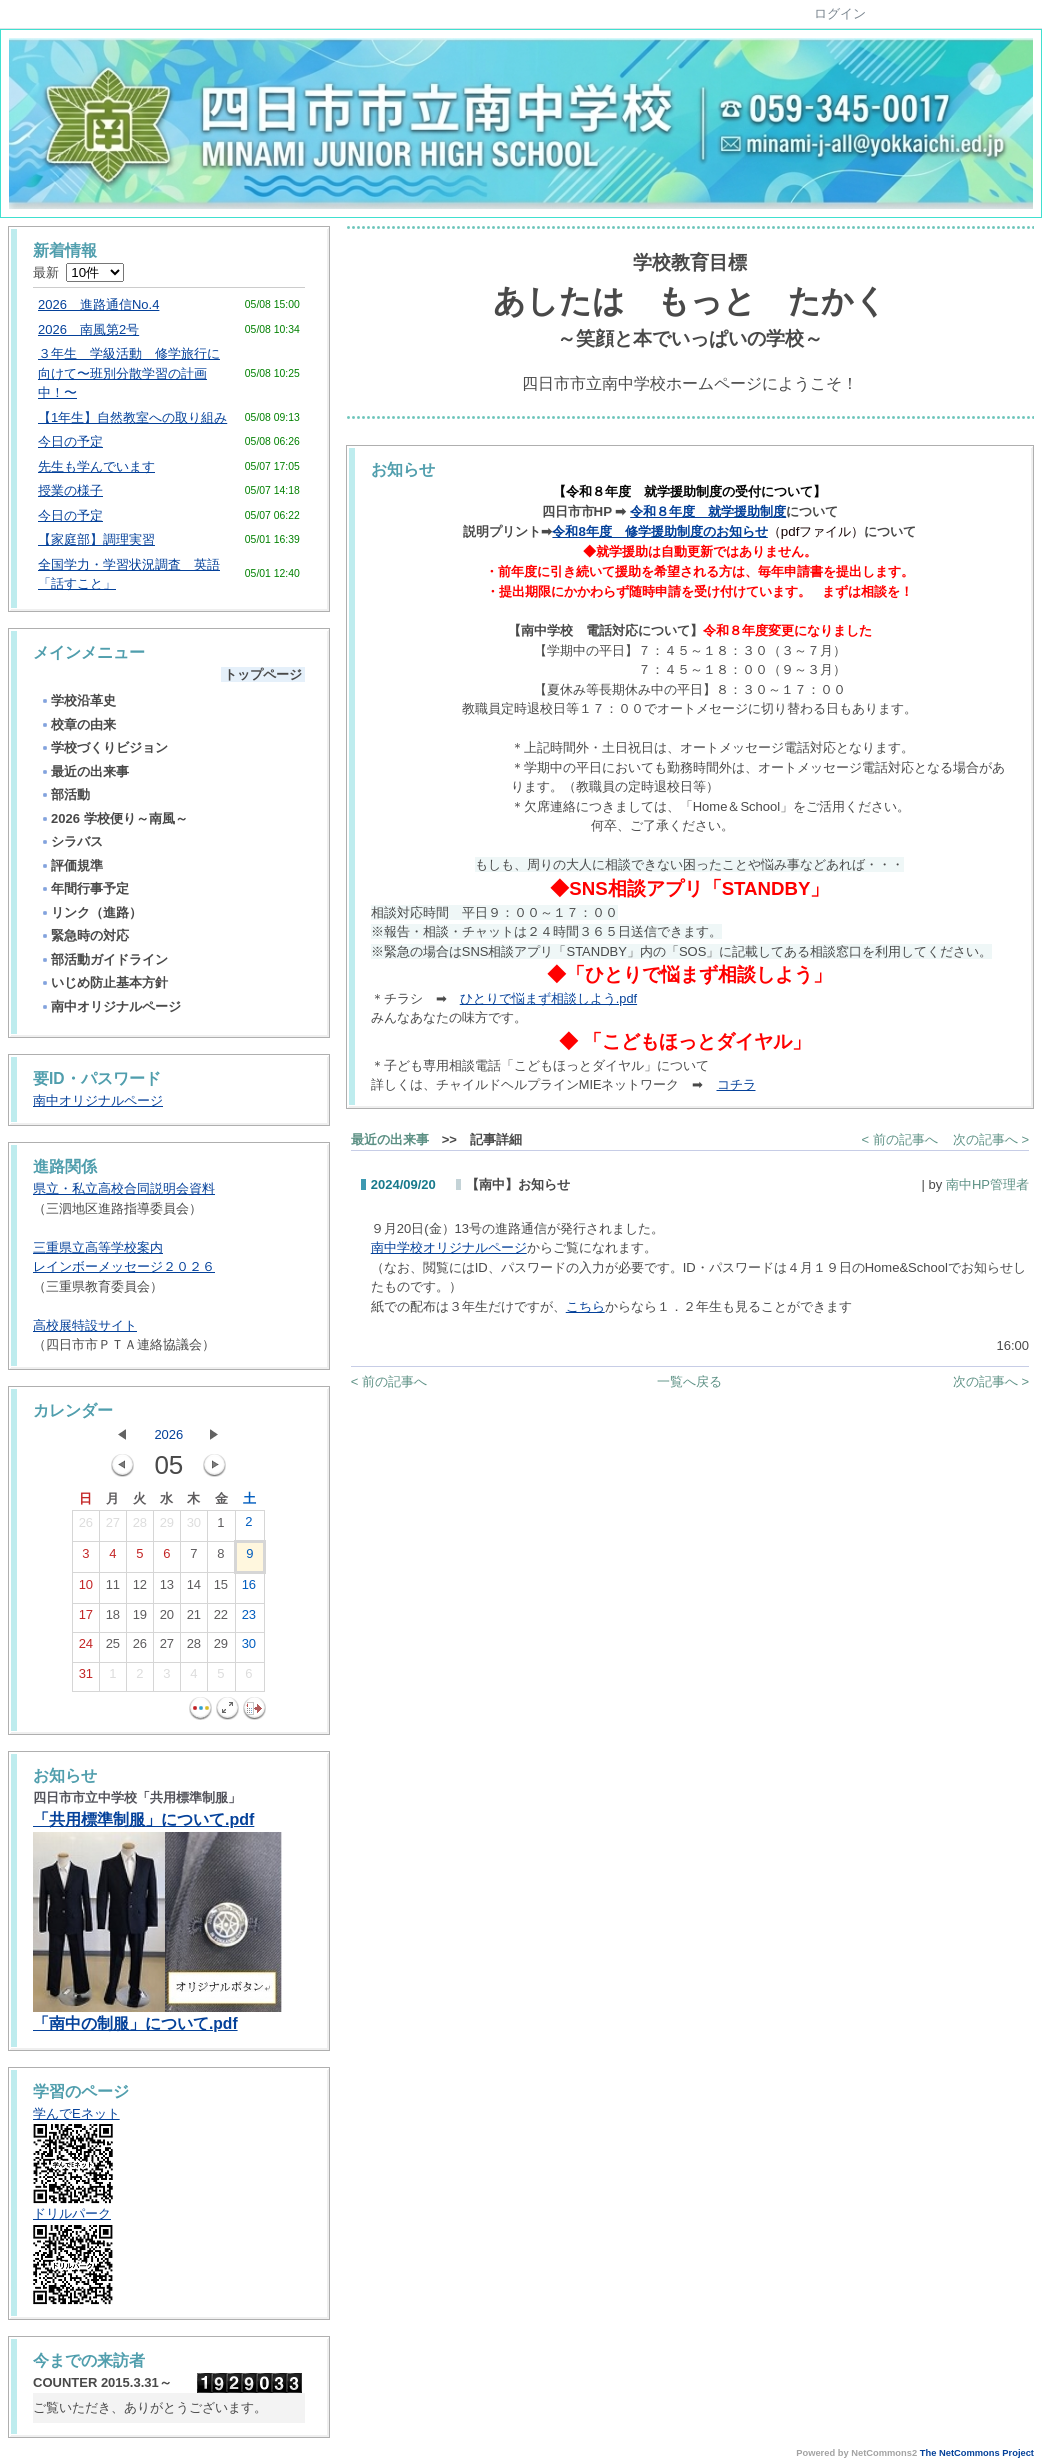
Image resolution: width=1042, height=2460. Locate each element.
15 (221, 1589)
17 (86, 1619)
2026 (168, 1434)
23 (249, 1619)
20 (167, 1619)
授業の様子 (70, 490)
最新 (78, 272)
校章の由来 (78, 724)
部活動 (65, 794)
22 (221, 1619)
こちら (585, 1306)
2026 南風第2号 (88, 329)
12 (140, 1589)
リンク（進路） (91, 912)
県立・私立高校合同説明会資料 (124, 1188)
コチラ (736, 1084)
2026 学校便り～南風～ (114, 818)
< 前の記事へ (900, 1139)
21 (194, 1619)
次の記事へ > (991, 1139)
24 (86, 1648)
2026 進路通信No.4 (98, 304)
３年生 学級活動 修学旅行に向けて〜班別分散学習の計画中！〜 (129, 373)
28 (140, 1527)
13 (167, 1589)
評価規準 (71, 865)
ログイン (840, 13)
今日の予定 (70, 441)
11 (113, 1589)
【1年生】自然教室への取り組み (132, 417)
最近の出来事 (84, 771)
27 (113, 1527)
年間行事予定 (84, 888)
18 (113, 1619)
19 (140, 1619)
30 (194, 1527)
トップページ (263, 674)
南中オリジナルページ (110, 1006)
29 (167, 1527)
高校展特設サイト (85, 1325)
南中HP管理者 (987, 1184)
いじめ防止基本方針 (104, 982)
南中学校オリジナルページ (449, 1247)
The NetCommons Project (977, 2453)
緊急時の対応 (84, 935)
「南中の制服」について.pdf (135, 2023)
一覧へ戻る (689, 1381)
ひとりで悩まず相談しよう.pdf (548, 998)
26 (86, 1527)
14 (194, 1589)
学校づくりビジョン (104, 747)
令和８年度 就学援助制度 (708, 511)
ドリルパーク (72, 2213)
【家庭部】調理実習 (96, 539)
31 (86, 1678)
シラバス (71, 841)
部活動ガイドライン (104, 959)
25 (113, 1648)
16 (249, 1589)
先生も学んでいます (96, 466)
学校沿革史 (78, 700)
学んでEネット (76, 2113)
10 (86, 1589)
